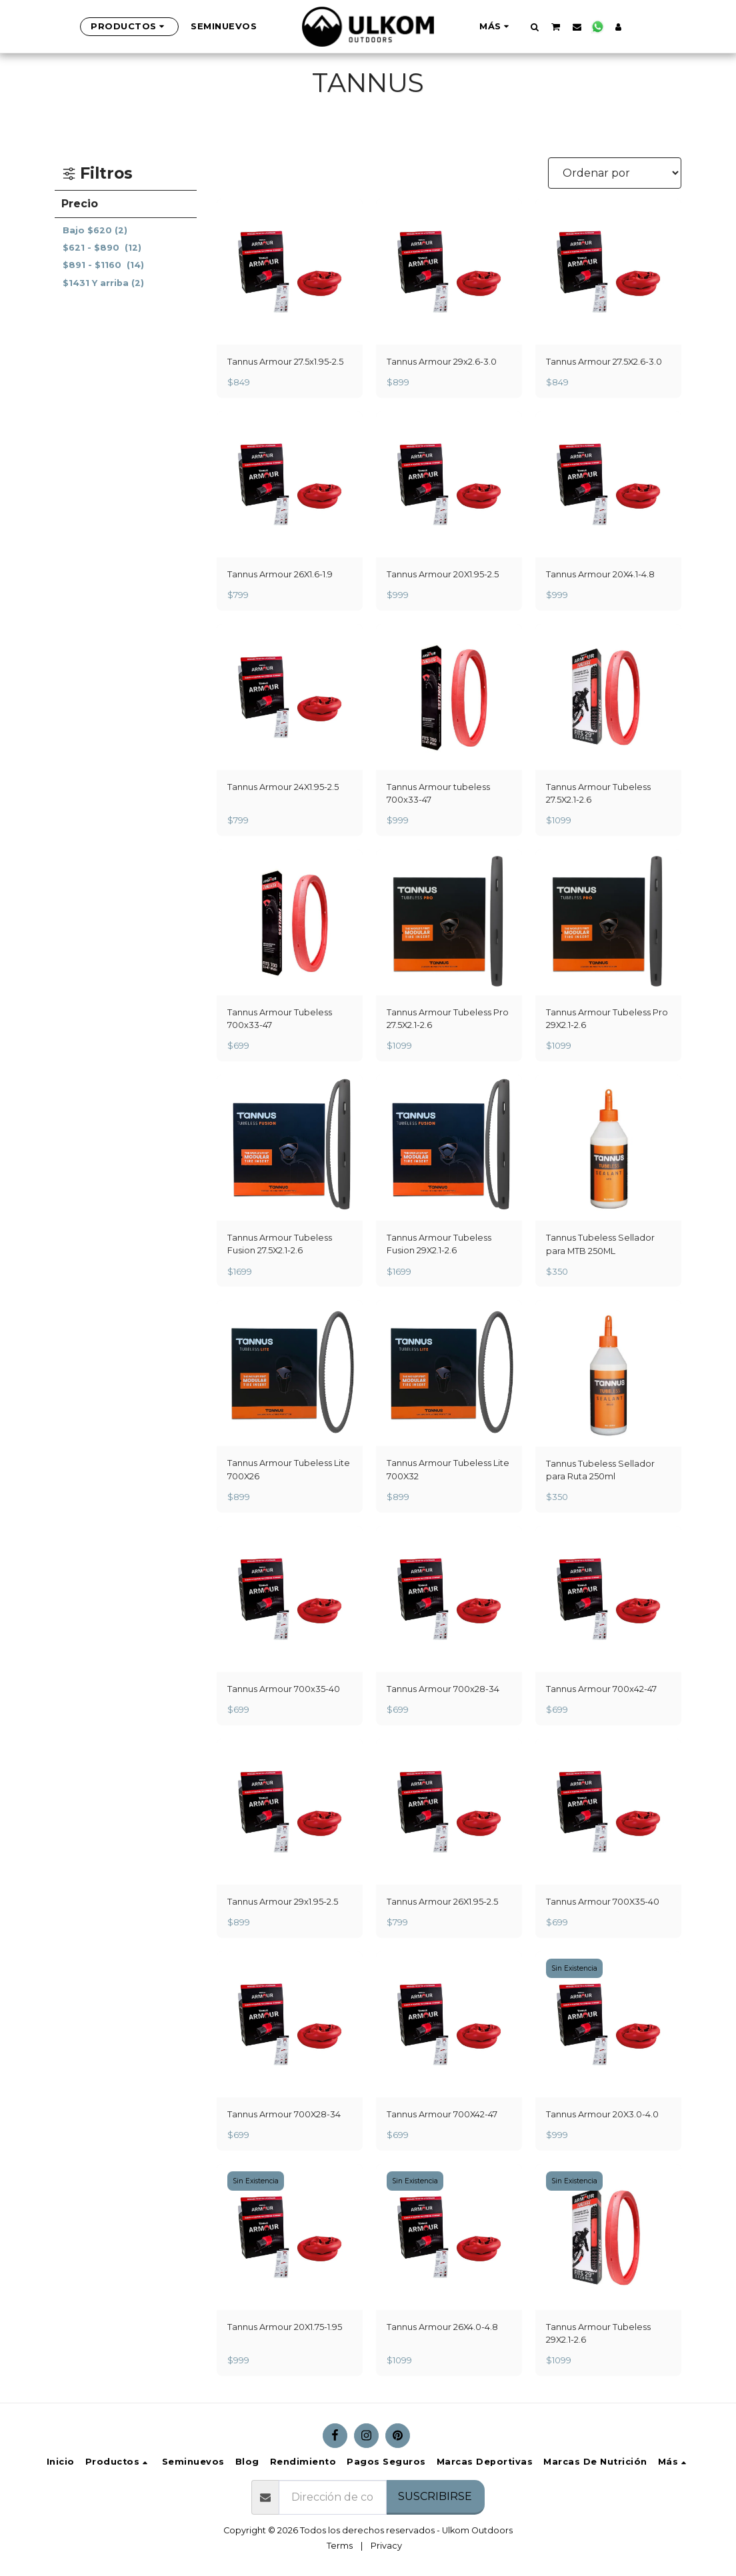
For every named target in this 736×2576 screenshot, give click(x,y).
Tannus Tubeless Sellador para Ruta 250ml (600, 1470)
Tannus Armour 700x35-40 (283, 1689)
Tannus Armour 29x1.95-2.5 (282, 1902)
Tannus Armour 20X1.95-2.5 (443, 574)
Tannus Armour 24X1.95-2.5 (283, 787)
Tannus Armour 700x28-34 (443, 1689)
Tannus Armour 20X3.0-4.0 (602, 2114)
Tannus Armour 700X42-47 (442, 2114)
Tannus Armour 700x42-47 (601, 1689)
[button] (534, 26)
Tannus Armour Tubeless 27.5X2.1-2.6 (598, 793)
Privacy (386, 2546)
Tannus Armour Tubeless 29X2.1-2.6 (598, 2333)
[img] (608, 1148)
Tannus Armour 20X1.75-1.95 (284, 2327)
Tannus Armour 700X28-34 (284, 2114)
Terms (340, 2546)
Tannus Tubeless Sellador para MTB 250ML (600, 1244)
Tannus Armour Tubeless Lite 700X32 (448, 1469)
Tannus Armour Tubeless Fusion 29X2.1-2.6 (439, 1244)
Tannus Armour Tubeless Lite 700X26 (288, 1469)
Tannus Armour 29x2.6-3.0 (442, 362)
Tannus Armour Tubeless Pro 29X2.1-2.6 (607, 1018)
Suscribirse (435, 2496)
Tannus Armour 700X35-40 (602, 1902)
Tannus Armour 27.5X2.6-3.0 (604, 362)
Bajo (95, 230)
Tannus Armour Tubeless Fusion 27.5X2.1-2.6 (279, 1244)
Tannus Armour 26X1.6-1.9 (280, 574)
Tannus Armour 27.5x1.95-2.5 (285, 362)
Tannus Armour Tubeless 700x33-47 (279, 1018)
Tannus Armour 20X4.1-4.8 (600, 574)
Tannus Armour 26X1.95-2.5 (442, 1902)
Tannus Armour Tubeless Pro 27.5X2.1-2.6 (448, 1018)
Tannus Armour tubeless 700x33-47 (438, 793)
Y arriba (103, 283)
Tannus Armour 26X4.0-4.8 (442, 2327)
